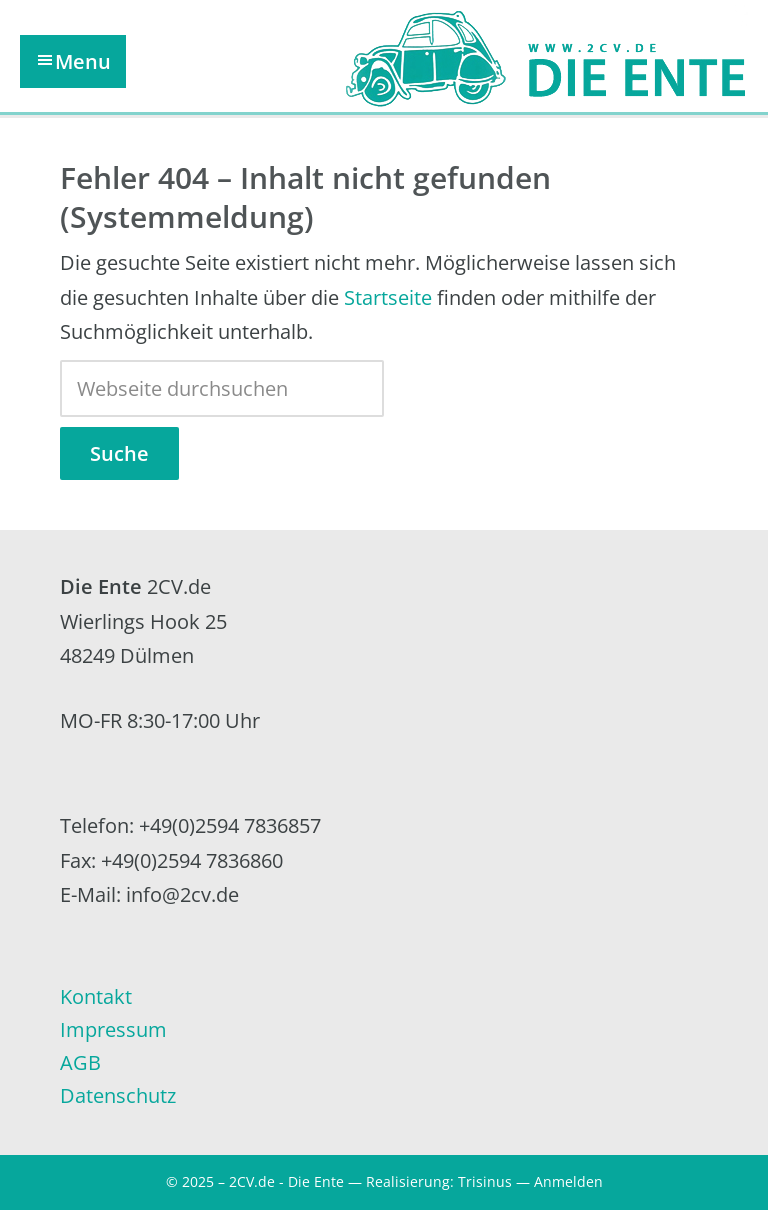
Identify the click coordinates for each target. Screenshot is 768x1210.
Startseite (388, 297)
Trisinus (485, 1181)
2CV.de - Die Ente (286, 1181)
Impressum (113, 1029)
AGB (80, 1062)
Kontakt (96, 996)
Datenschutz (118, 1095)
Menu (83, 61)
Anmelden (568, 1181)
